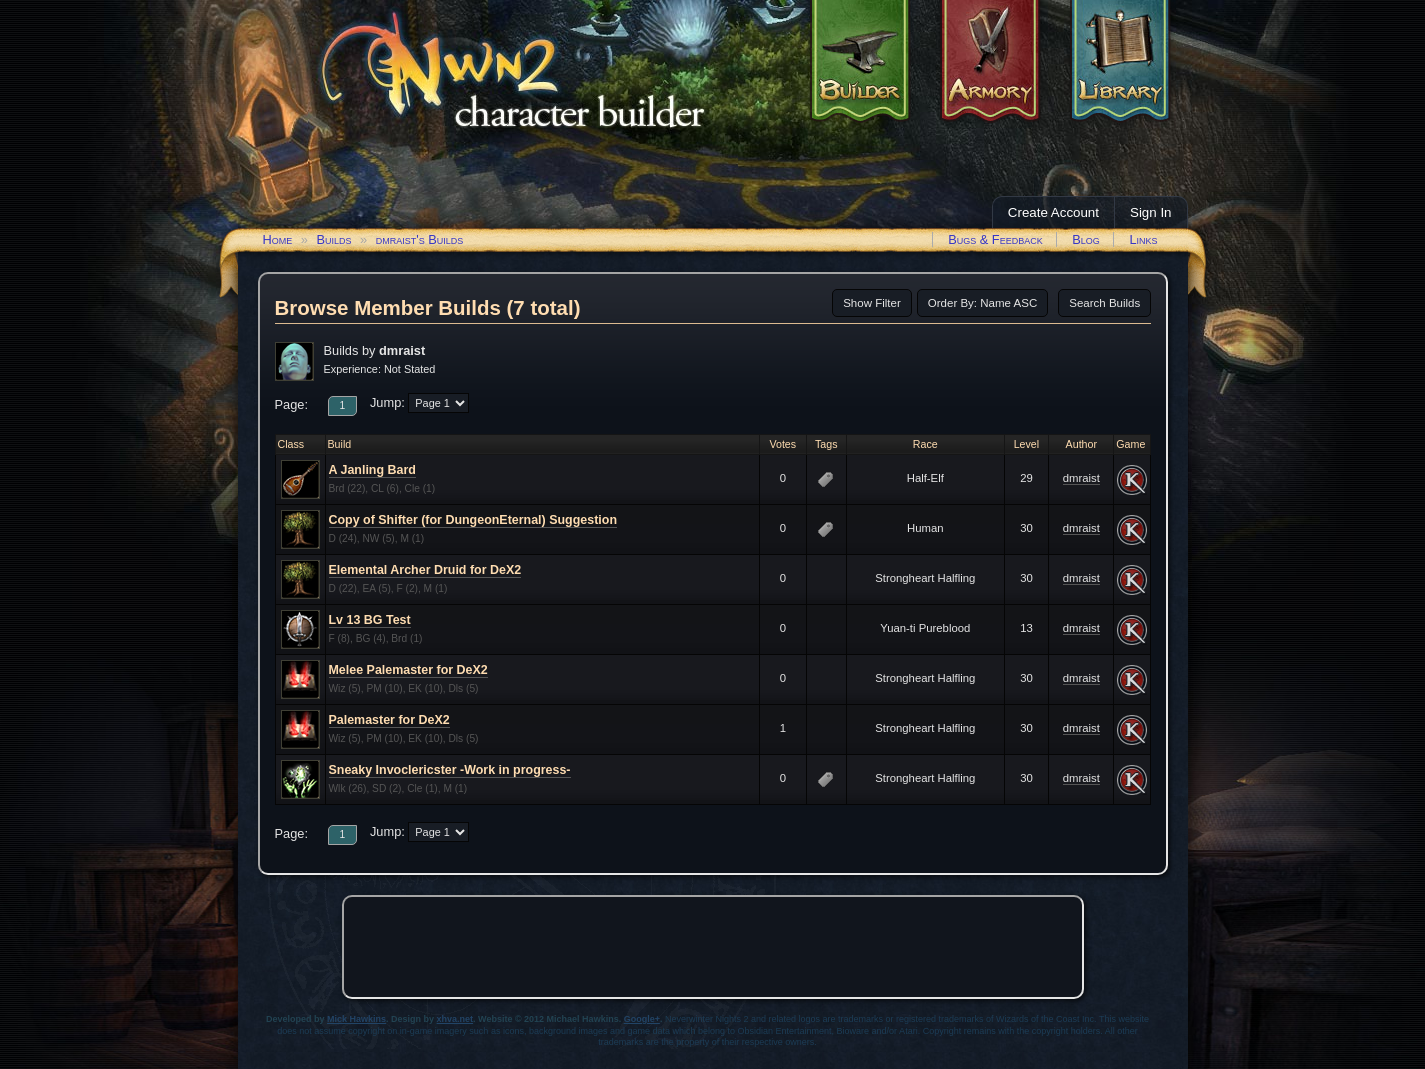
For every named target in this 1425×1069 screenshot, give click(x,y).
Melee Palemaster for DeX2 (408, 670)
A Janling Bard (372, 470)
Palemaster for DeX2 (389, 720)
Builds (333, 239)
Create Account (1053, 212)
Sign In (1151, 212)
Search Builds (1104, 303)
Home (278, 239)
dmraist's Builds (420, 239)
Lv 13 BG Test (370, 620)
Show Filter (872, 303)
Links (1143, 239)
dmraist (1081, 478)
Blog (1086, 239)
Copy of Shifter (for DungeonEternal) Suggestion (473, 520)
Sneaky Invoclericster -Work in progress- (450, 770)
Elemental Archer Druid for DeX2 (425, 570)
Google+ (642, 1019)
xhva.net (455, 1019)
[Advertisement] (713, 947)
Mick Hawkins (356, 1019)
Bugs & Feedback (995, 239)
